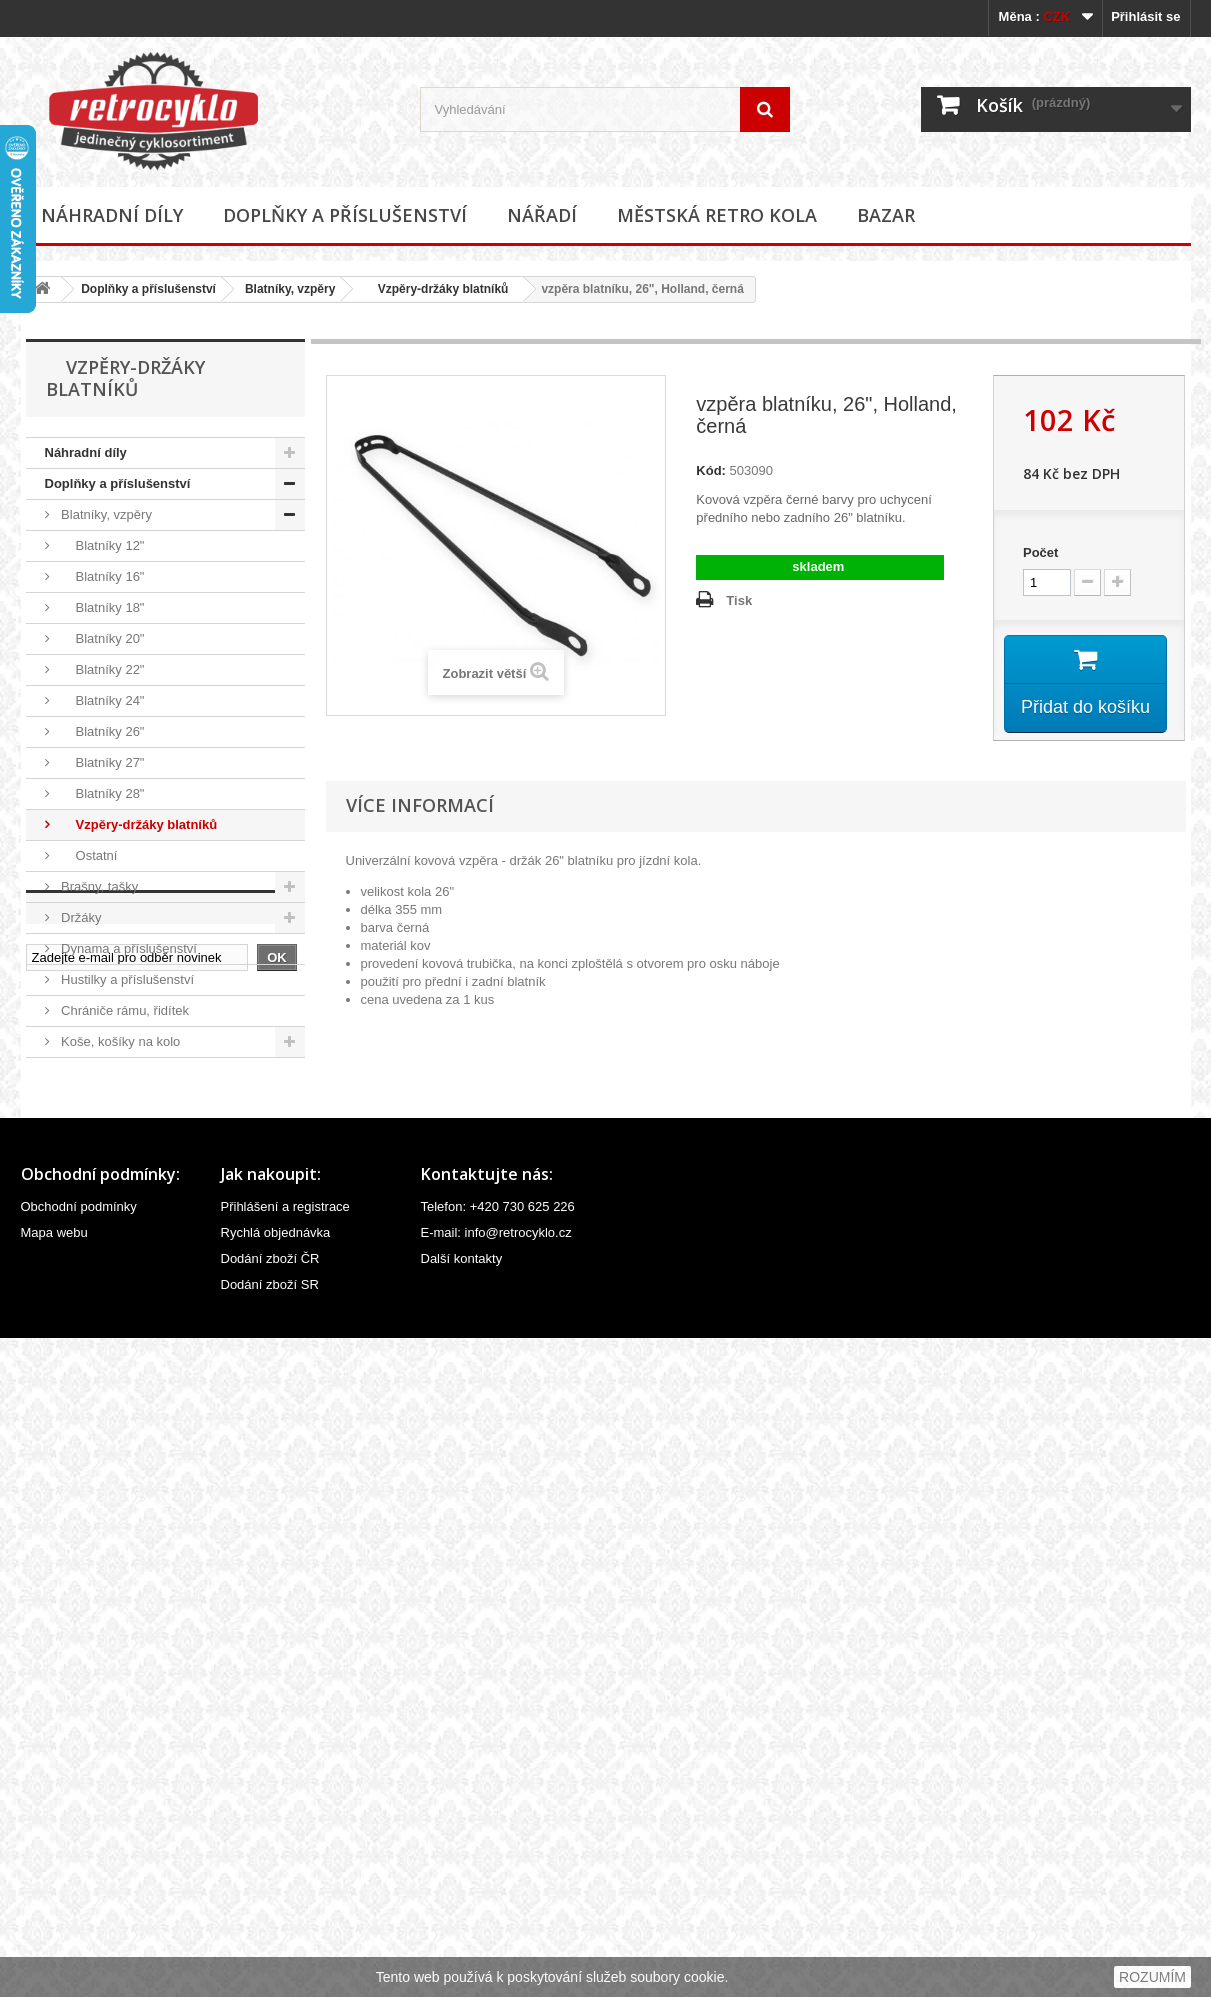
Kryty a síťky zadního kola (134, 1134)
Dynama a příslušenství (127, 948)
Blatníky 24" (101, 700)
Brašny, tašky (98, 886)
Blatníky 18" (101, 607)
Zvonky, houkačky (111, 1413)
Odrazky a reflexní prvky (130, 1227)
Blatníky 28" (101, 793)
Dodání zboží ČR (270, 1917)
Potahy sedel (97, 1289)
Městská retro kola (717, 215)
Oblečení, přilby (105, 1196)
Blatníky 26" (101, 731)
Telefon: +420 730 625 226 (498, 1865)
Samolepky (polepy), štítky (136, 1320)
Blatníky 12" (101, 545)
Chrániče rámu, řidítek (124, 1010)
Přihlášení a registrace (285, 1865)
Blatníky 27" (101, 762)
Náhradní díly (112, 215)
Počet (1040, 552)
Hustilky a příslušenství (126, 979)
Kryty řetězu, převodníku (130, 1103)
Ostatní (88, 855)
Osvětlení (87, 1258)
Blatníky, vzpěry (290, 289)
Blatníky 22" (101, 669)
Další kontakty (462, 1917)
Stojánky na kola (107, 1351)
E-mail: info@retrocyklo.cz (496, 1891)
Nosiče (79, 1165)
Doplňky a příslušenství (345, 215)
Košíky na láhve (105, 1072)
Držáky (80, 917)
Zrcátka (81, 1444)
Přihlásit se (1145, 16)
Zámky (79, 1382)
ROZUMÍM (1152, 1977)
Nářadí (542, 215)
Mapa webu (54, 1891)
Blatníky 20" (101, 638)
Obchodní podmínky (79, 1865)
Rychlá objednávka (276, 1891)
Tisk (739, 600)
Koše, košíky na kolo (119, 1041)
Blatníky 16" (101, 576)
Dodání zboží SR (270, 1943)
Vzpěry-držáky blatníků (436, 289)
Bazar (886, 215)
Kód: (711, 470)
